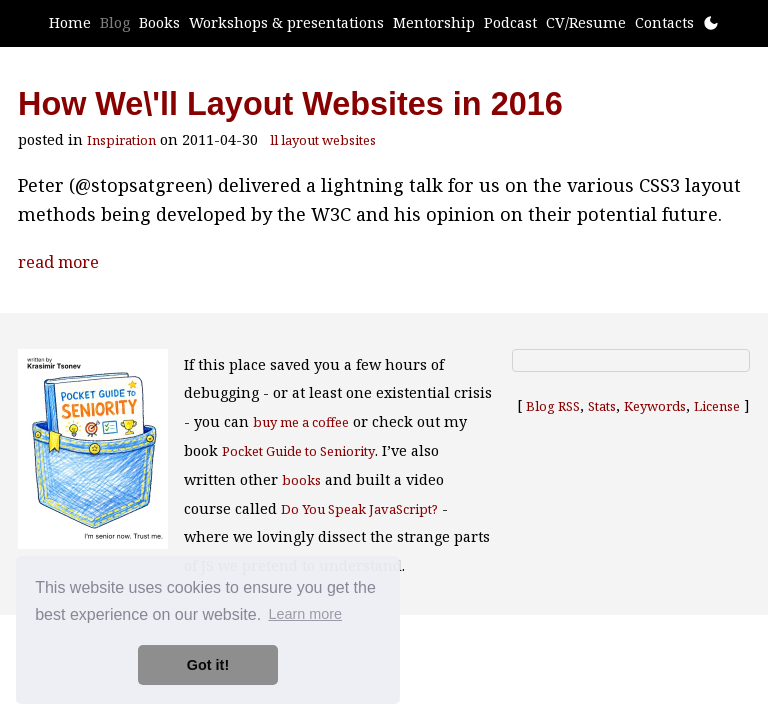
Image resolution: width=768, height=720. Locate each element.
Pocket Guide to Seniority (298, 451)
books (301, 480)
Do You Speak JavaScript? (359, 509)
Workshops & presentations (286, 22)
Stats (602, 406)
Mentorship (434, 22)
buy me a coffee (301, 422)
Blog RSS (553, 406)
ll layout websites (323, 140)
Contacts (664, 22)
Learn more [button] (305, 614)
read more (58, 262)
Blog (115, 22)
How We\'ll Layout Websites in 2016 (290, 104)
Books (159, 22)
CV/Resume (586, 22)
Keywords (655, 406)
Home (70, 22)
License (717, 406)
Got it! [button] (208, 665)
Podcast (510, 22)
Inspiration (121, 140)
